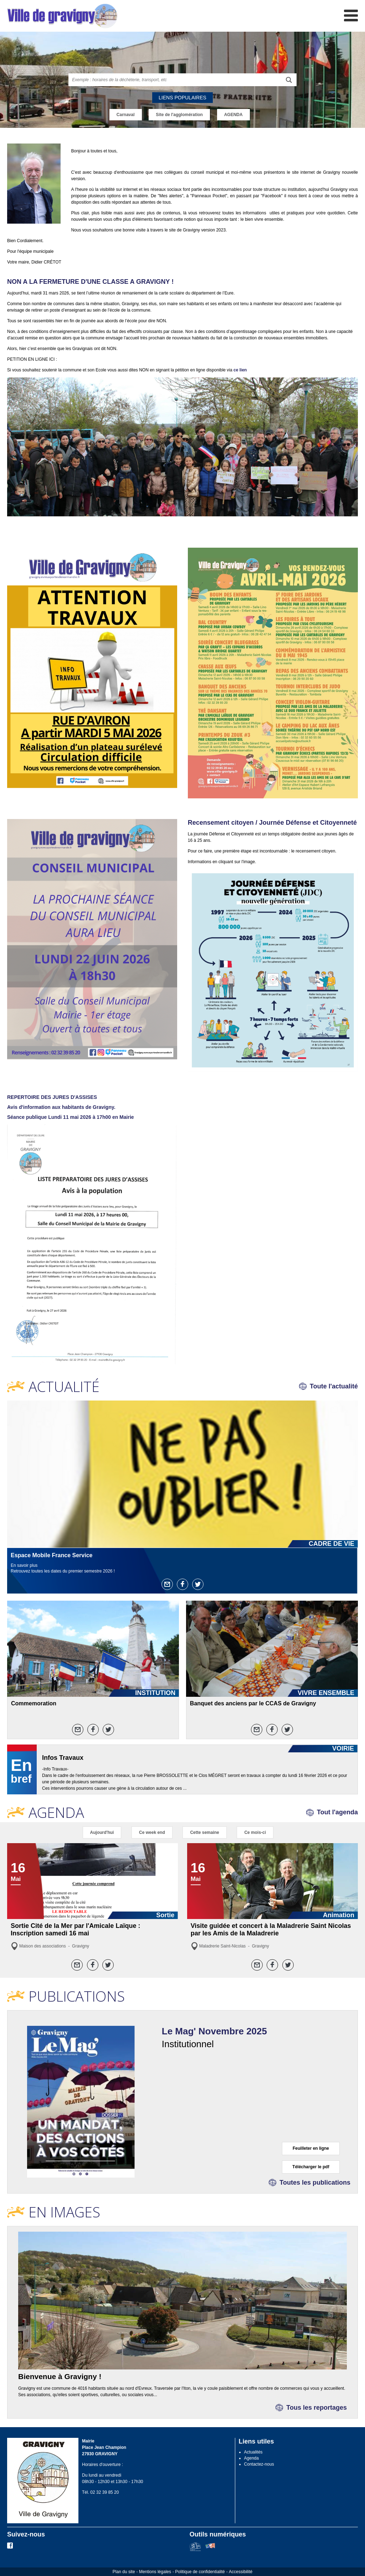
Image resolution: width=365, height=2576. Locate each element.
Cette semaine (204, 1832)
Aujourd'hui (102, 1832)
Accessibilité (240, 2571)
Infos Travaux (62, 1757)
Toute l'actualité (334, 1386)
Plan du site (124, 2571)
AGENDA (233, 114)
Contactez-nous (259, 2464)
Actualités (253, 2452)
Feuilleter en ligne (311, 2148)
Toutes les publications (314, 2182)
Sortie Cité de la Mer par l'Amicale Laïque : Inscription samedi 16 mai (75, 1929)
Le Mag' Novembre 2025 (214, 2031)
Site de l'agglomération (179, 114)
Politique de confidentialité (200, 2571)
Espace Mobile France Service (51, 1555)
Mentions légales (155, 2571)
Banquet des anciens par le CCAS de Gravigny (253, 1703)
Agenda (251, 2458)
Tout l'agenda (337, 1812)
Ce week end (152, 1832)
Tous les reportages (316, 2407)
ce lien (240, 369)
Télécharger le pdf (310, 2166)
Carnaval (126, 114)
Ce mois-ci (255, 1832)
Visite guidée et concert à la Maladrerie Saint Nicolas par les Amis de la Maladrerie (271, 1929)
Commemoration (33, 1703)
